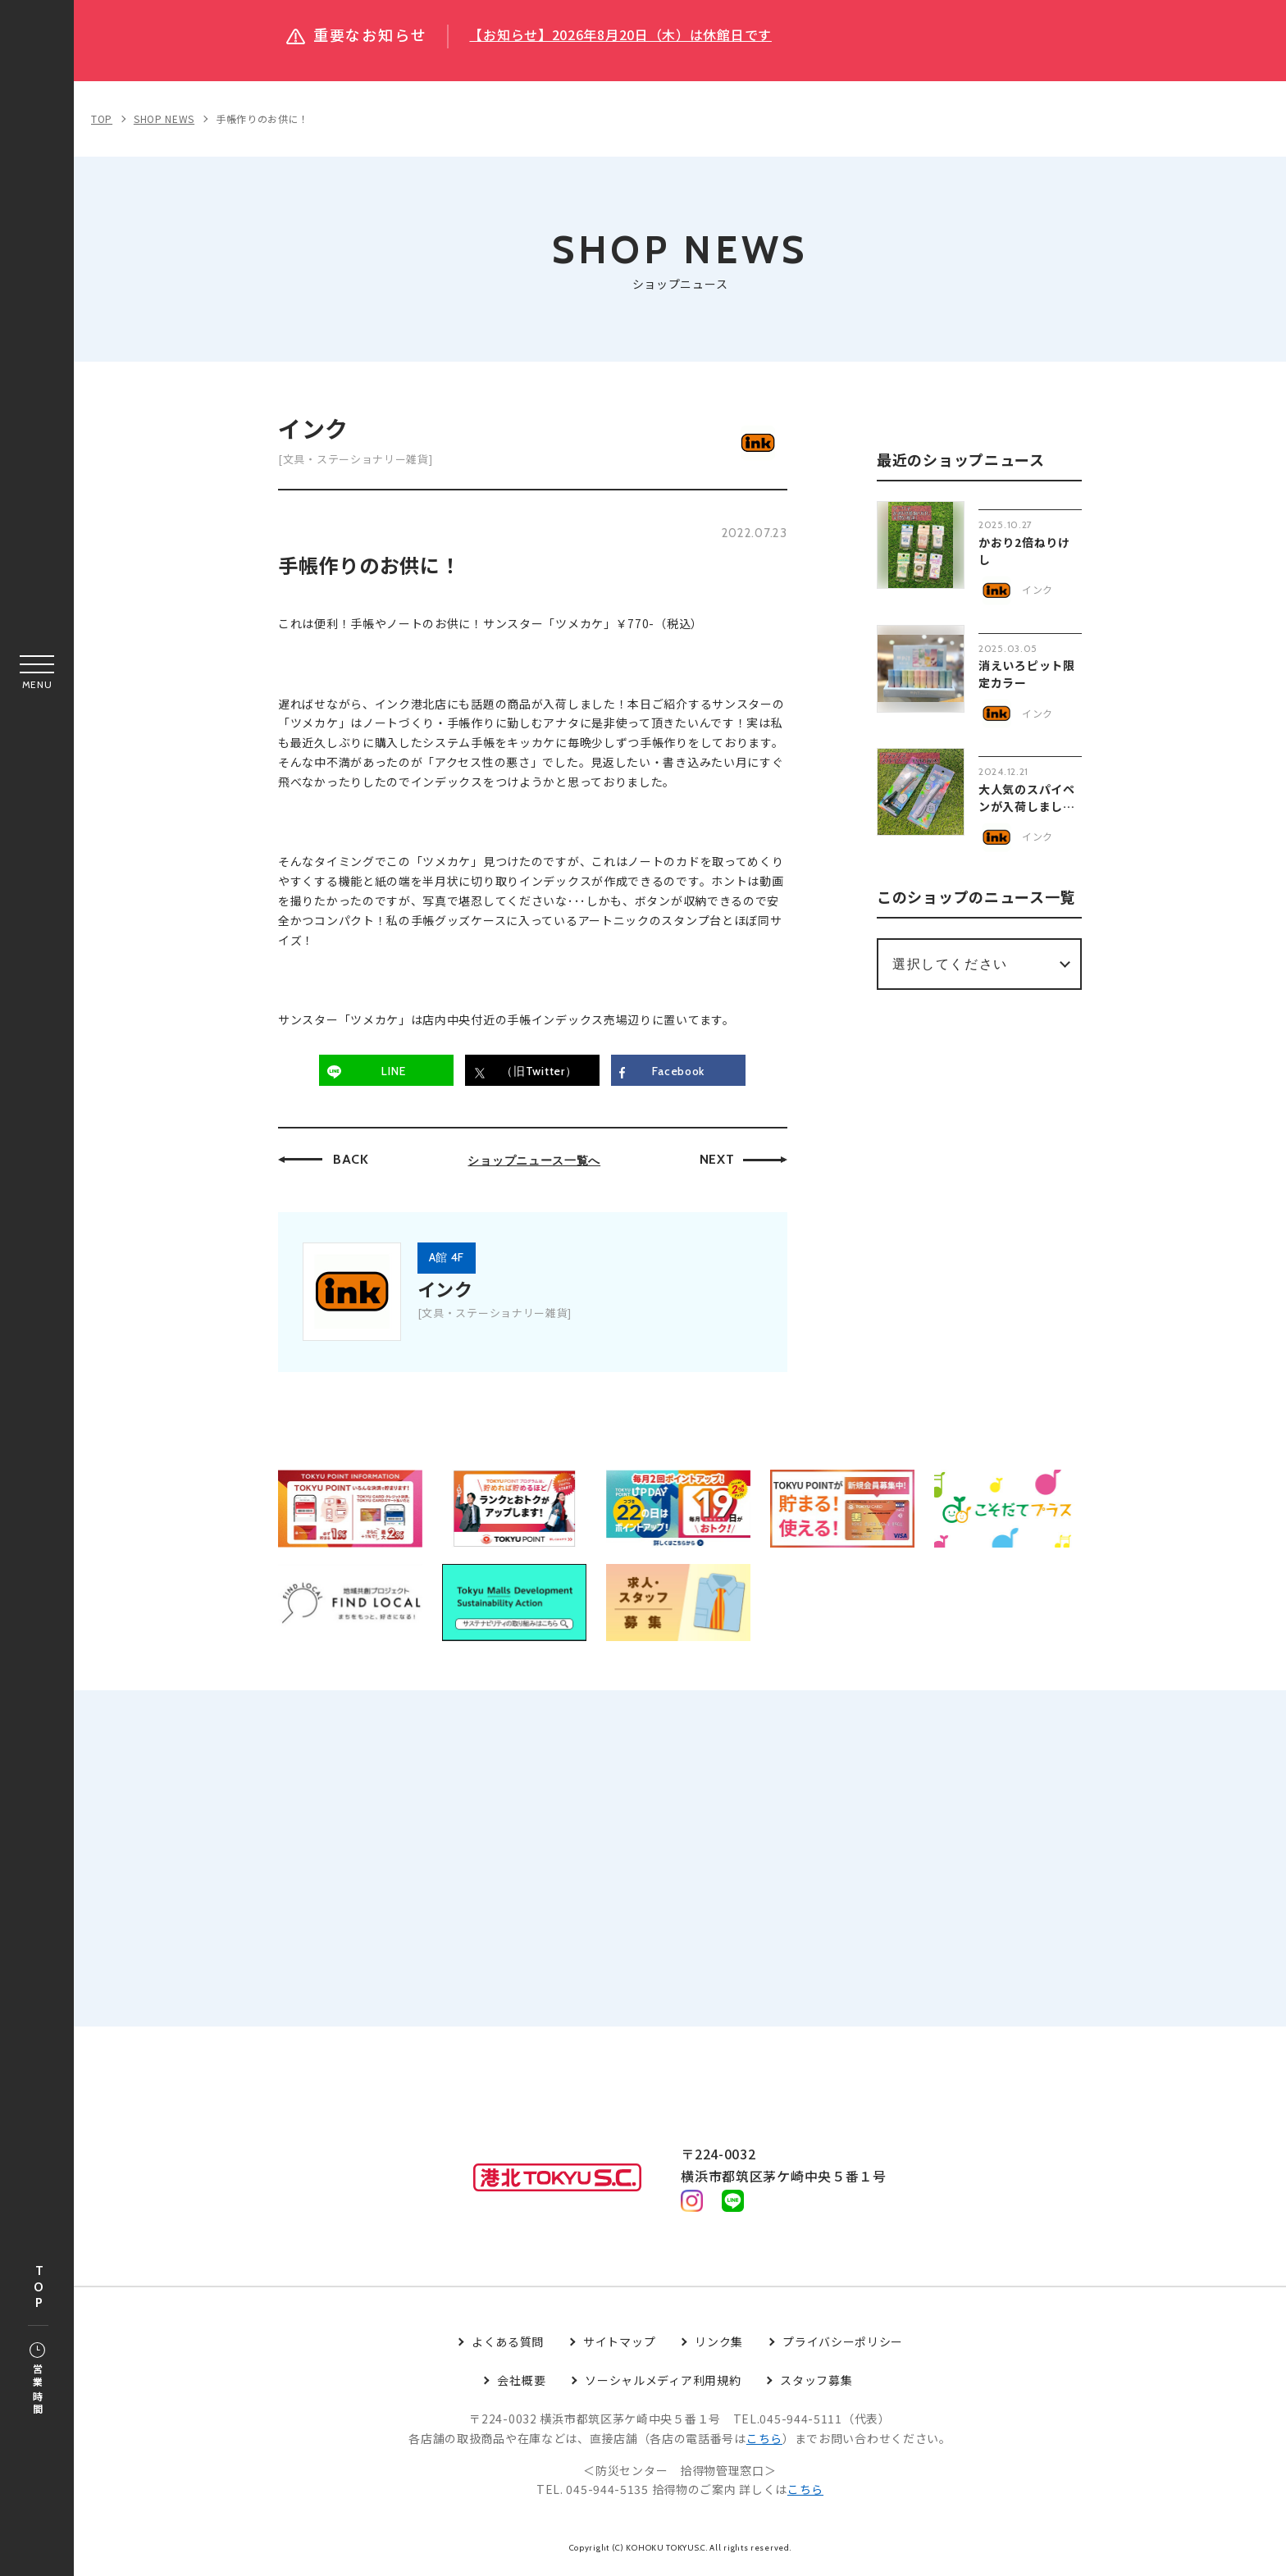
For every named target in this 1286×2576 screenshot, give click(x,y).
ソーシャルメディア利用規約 (663, 2385)
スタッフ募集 (816, 2385)
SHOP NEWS (164, 118)
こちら (764, 2443)
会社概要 (521, 2385)
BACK (351, 1159)
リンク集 (719, 2346)
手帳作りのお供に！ (262, 118)
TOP (38, 2288)
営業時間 (37, 2380)
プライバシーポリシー (842, 2346)
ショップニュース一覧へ (533, 1160)
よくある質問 (508, 2346)
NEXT (717, 1159)
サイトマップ (619, 2346)
